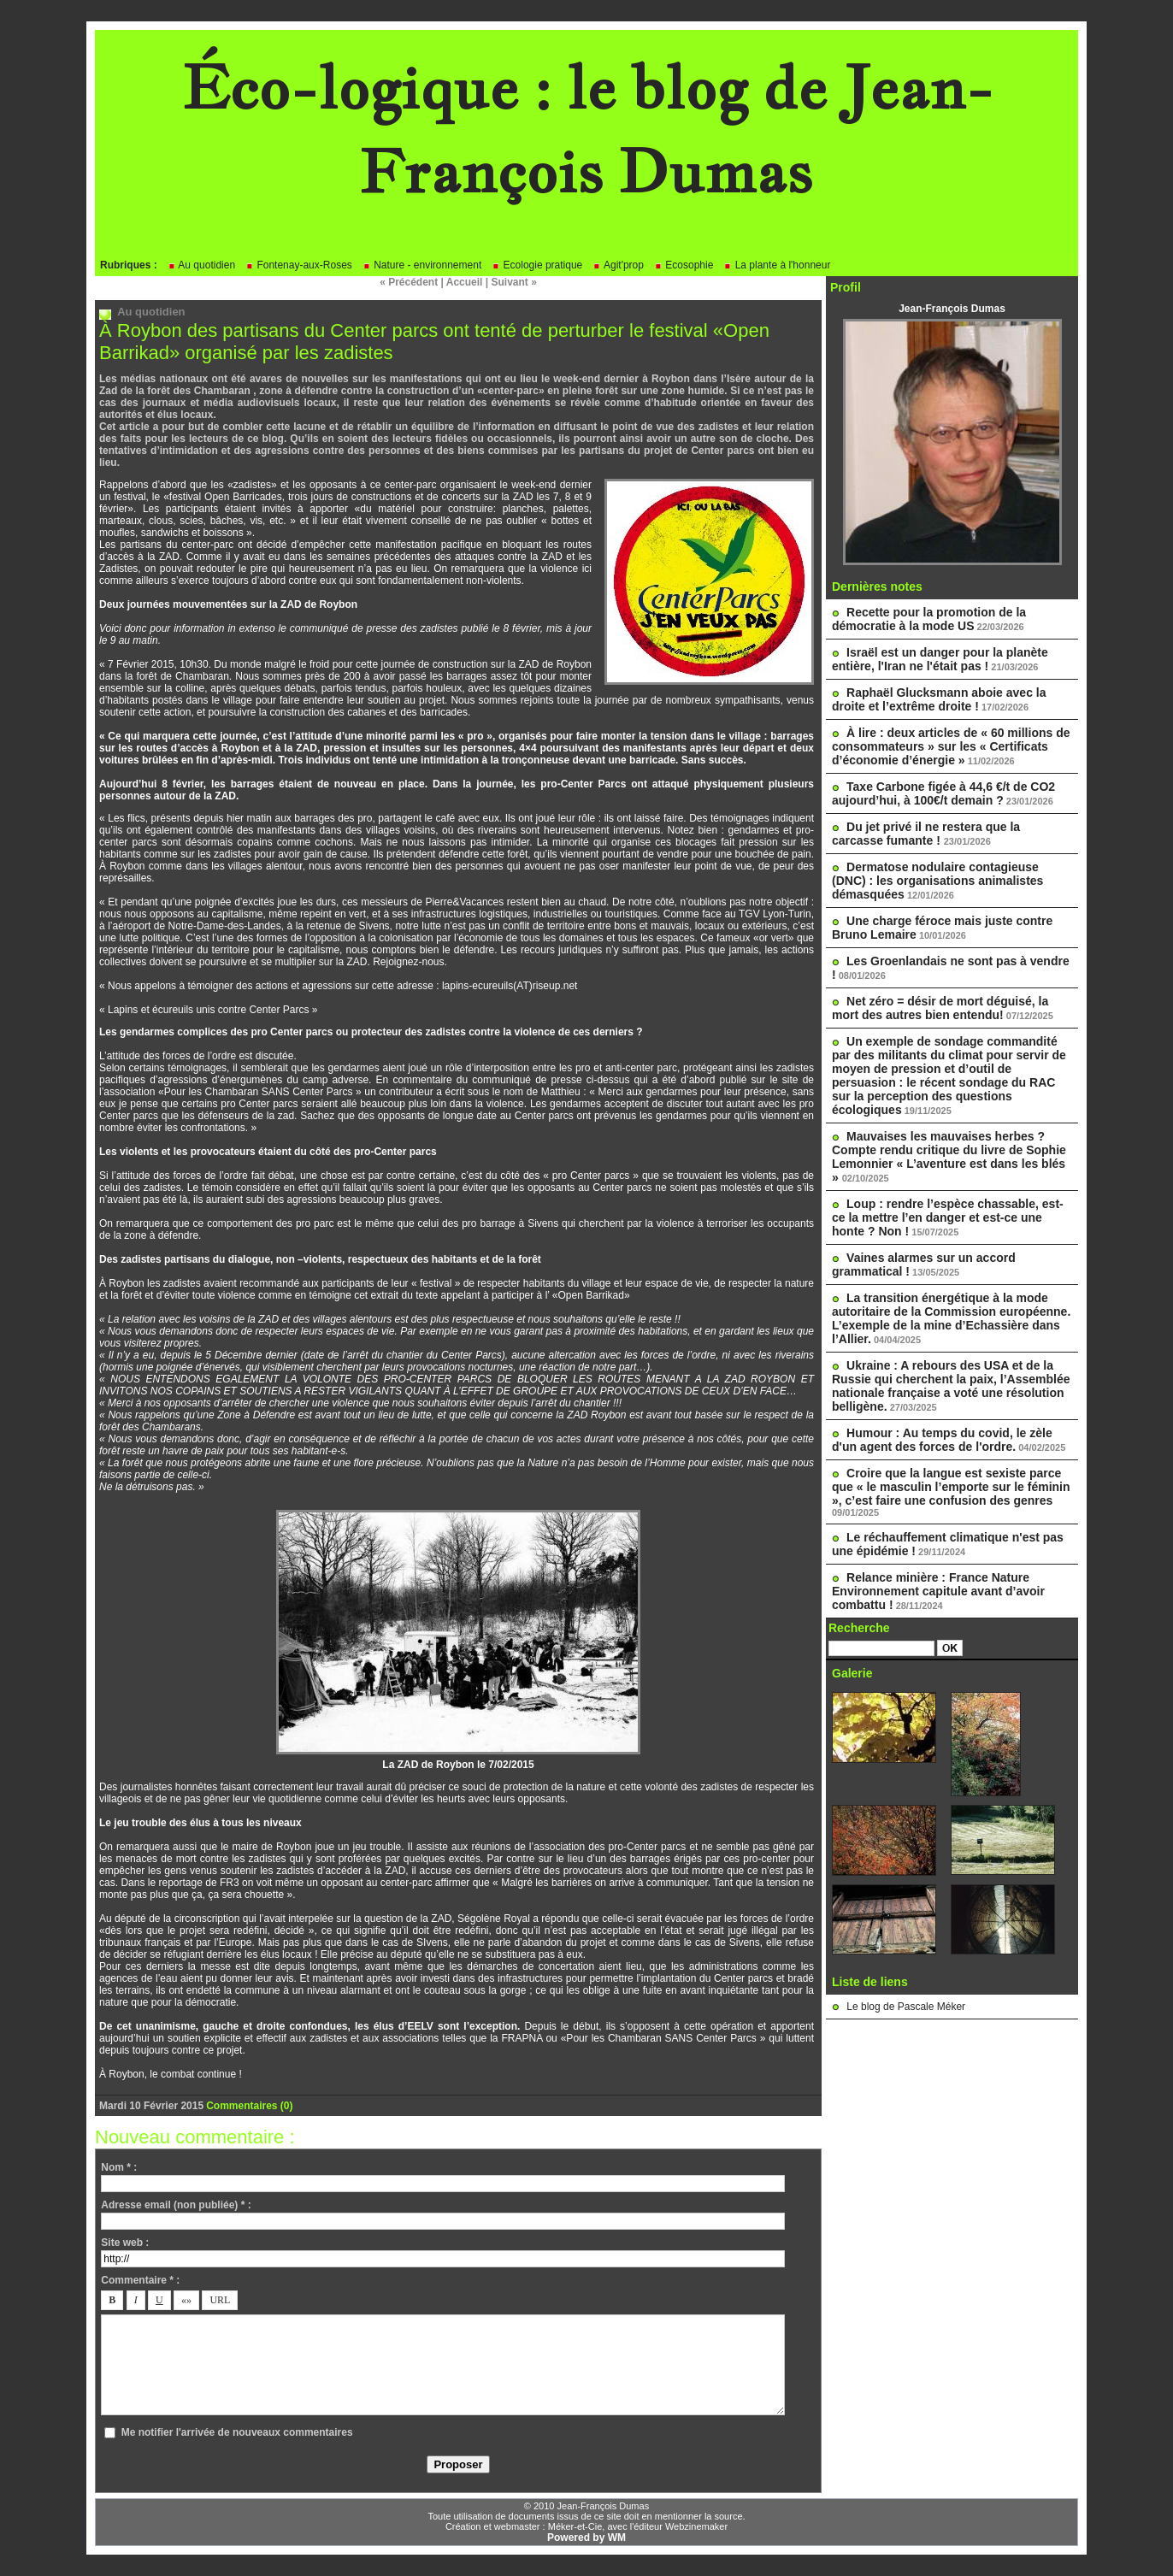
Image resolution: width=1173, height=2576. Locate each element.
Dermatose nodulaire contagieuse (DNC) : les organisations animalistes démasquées (937, 880)
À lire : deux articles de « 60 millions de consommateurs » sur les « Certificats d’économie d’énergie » (951, 746)
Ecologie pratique (537, 265)
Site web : (125, 2243)
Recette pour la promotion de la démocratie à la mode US (929, 619)
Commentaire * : (140, 2280)
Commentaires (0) (249, 2106)
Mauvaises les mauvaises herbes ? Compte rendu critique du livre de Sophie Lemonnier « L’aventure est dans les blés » (949, 1156)
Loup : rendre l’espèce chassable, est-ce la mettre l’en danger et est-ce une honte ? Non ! (948, 1217)
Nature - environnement (422, 265)
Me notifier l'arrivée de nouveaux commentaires (237, 2432)
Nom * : (119, 2167)
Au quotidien (201, 265)
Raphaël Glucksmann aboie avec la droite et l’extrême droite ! (939, 699)
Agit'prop (618, 265)
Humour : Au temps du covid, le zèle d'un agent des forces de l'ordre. (942, 1439)
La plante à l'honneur (776, 265)
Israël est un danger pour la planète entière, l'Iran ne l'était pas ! (940, 659)
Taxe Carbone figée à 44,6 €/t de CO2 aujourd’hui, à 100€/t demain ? (943, 793)
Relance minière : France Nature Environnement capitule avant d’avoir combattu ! (938, 1591)
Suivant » (514, 282)
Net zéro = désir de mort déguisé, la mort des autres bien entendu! (940, 1008)
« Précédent (409, 282)
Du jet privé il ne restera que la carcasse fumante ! (926, 833)
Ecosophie (683, 265)
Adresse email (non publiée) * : (176, 2205)
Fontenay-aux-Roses (298, 265)
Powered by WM (586, 2538)
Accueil (464, 282)
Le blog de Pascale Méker (905, 2007)
